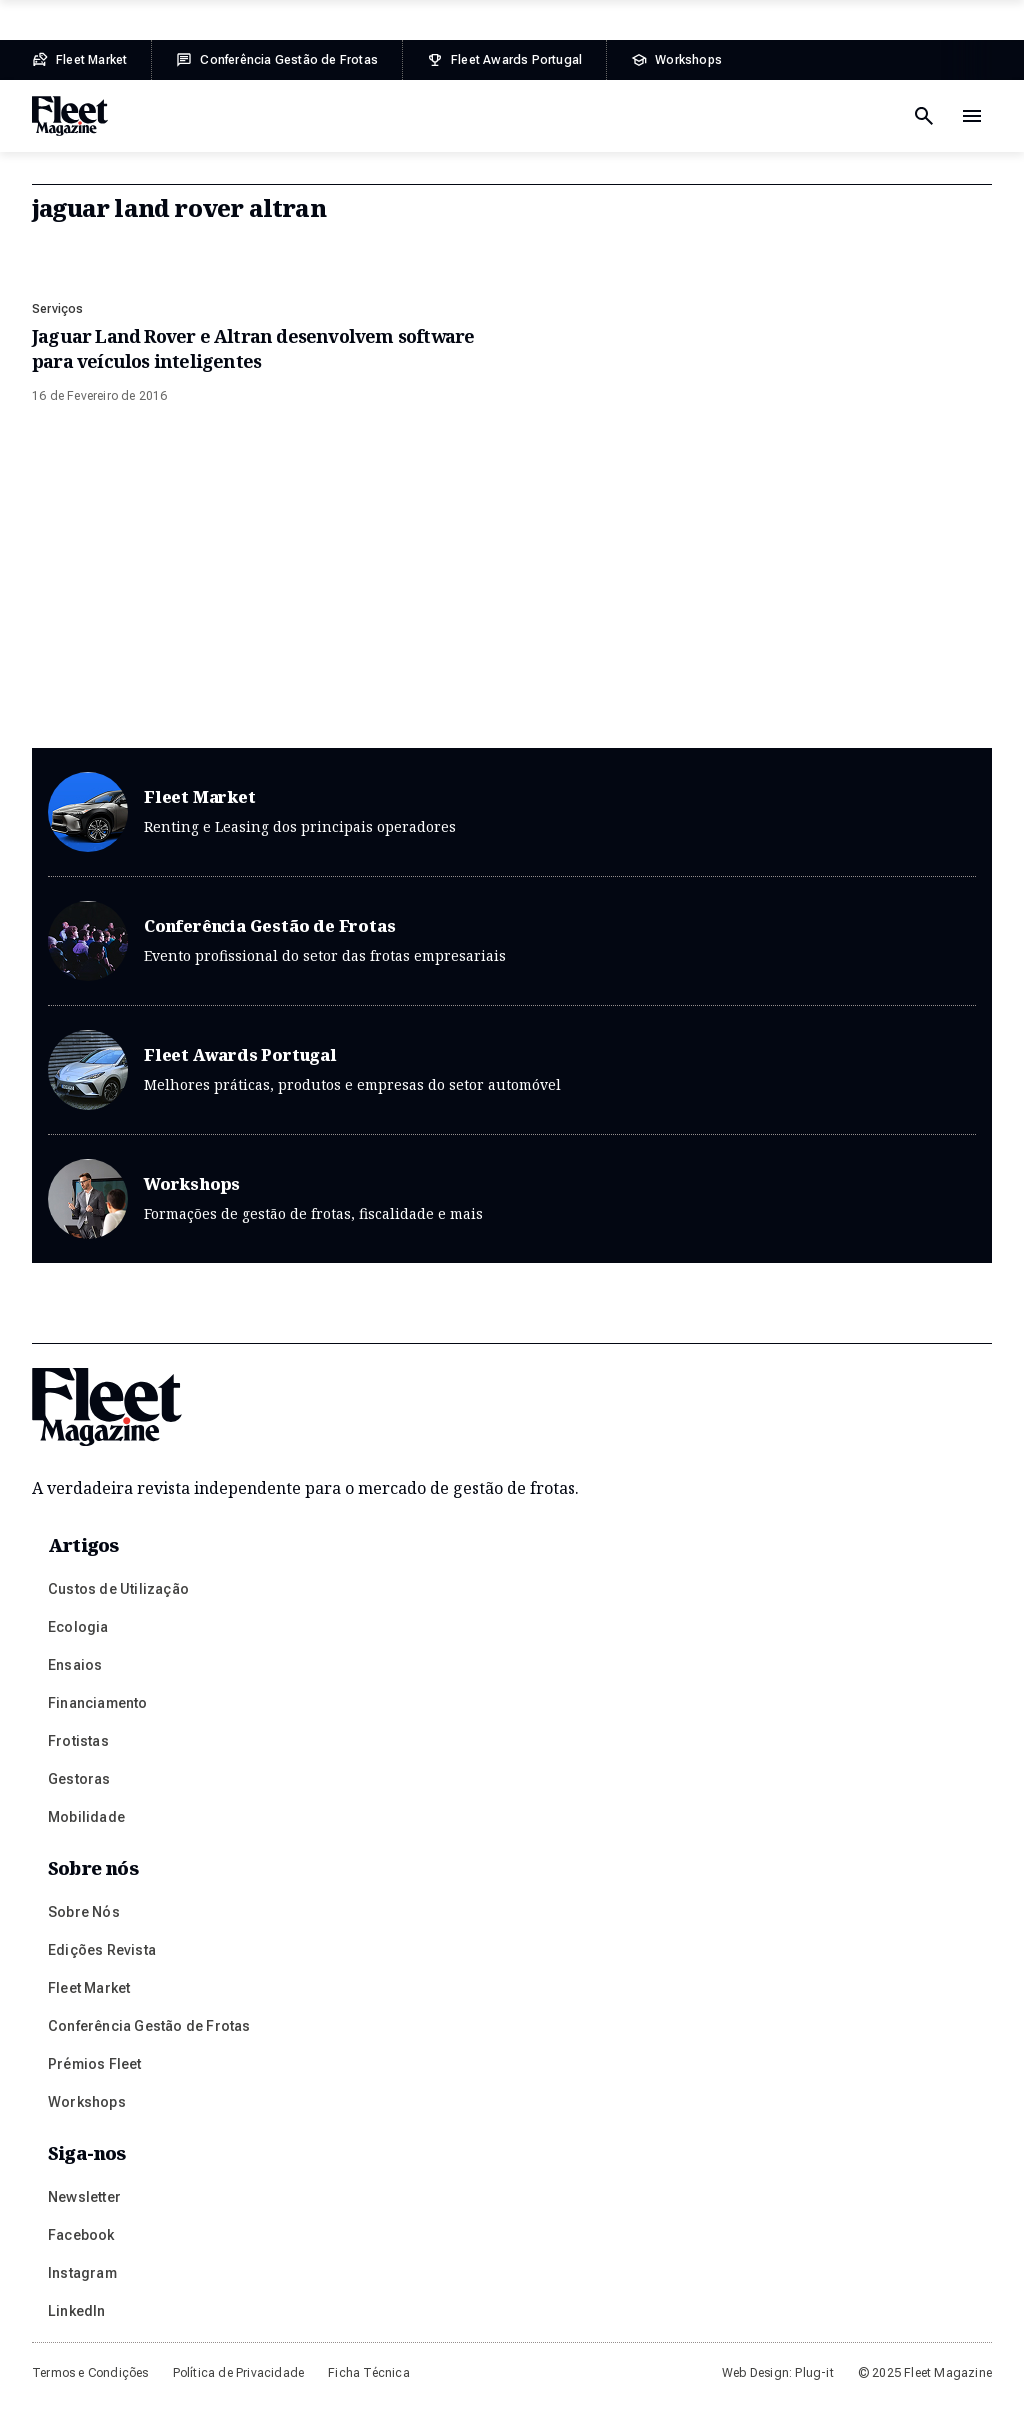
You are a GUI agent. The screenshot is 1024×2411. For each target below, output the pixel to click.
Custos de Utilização (118, 1589)
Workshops (512, 1199)
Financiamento (98, 1703)
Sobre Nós (84, 1912)
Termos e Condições (90, 2373)
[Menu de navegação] (972, 116)
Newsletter (84, 2197)
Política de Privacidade (239, 2373)
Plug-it (814, 2373)
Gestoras (79, 1779)
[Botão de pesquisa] (924, 116)
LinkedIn (77, 2311)
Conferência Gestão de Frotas (512, 953)
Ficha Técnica (369, 2373)
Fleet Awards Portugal (512, 1082)
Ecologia (78, 1627)
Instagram (82, 2273)
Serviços (58, 309)
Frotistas (78, 1741)
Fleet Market (512, 824)
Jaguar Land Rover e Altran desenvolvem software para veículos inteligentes (253, 348)
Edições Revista (102, 1950)
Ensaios (75, 1665)
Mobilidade (86, 1817)
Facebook (81, 2235)
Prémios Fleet (95, 2064)
